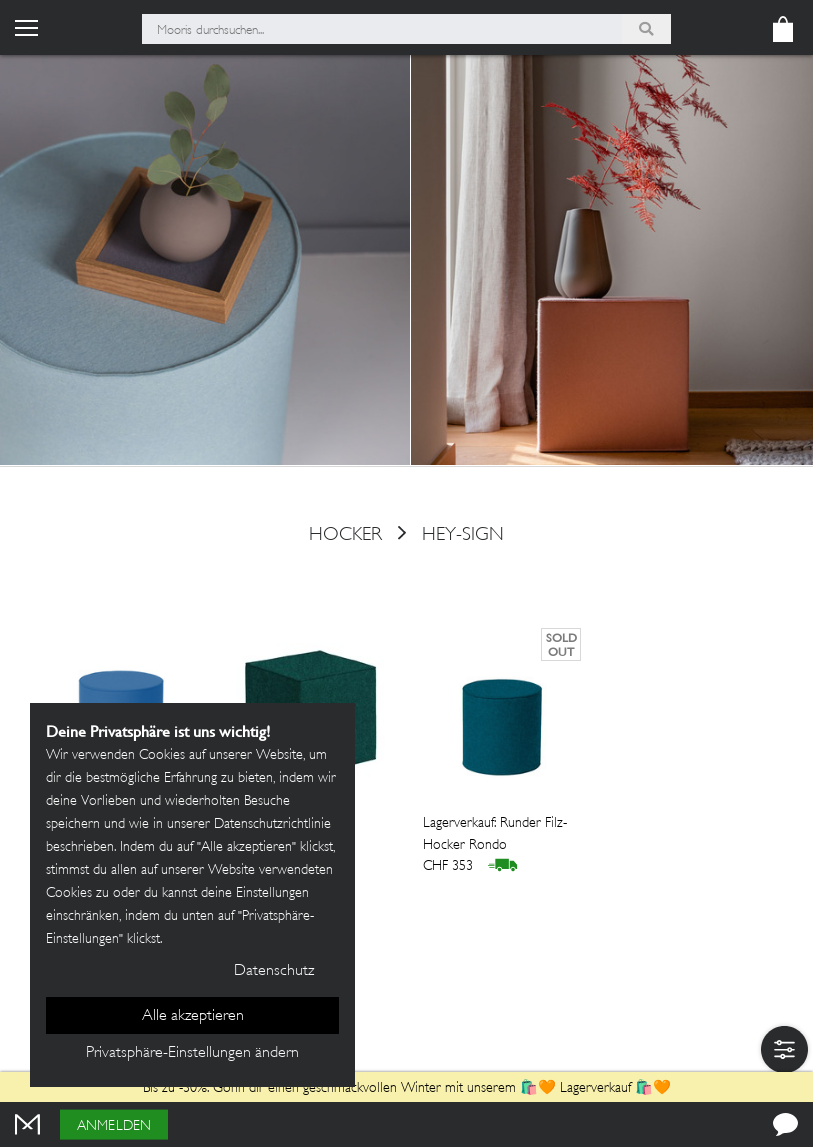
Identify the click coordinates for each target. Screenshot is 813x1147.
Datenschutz (274, 971)
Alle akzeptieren (193, 1016)
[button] (784, 1049)
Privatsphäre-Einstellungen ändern (192, 1053)
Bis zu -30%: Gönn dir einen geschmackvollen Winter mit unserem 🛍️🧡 (351, 1088)
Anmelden (114, 1126)
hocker (345, 535)
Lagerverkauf (595, 1088)
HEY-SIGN (463, 535)
